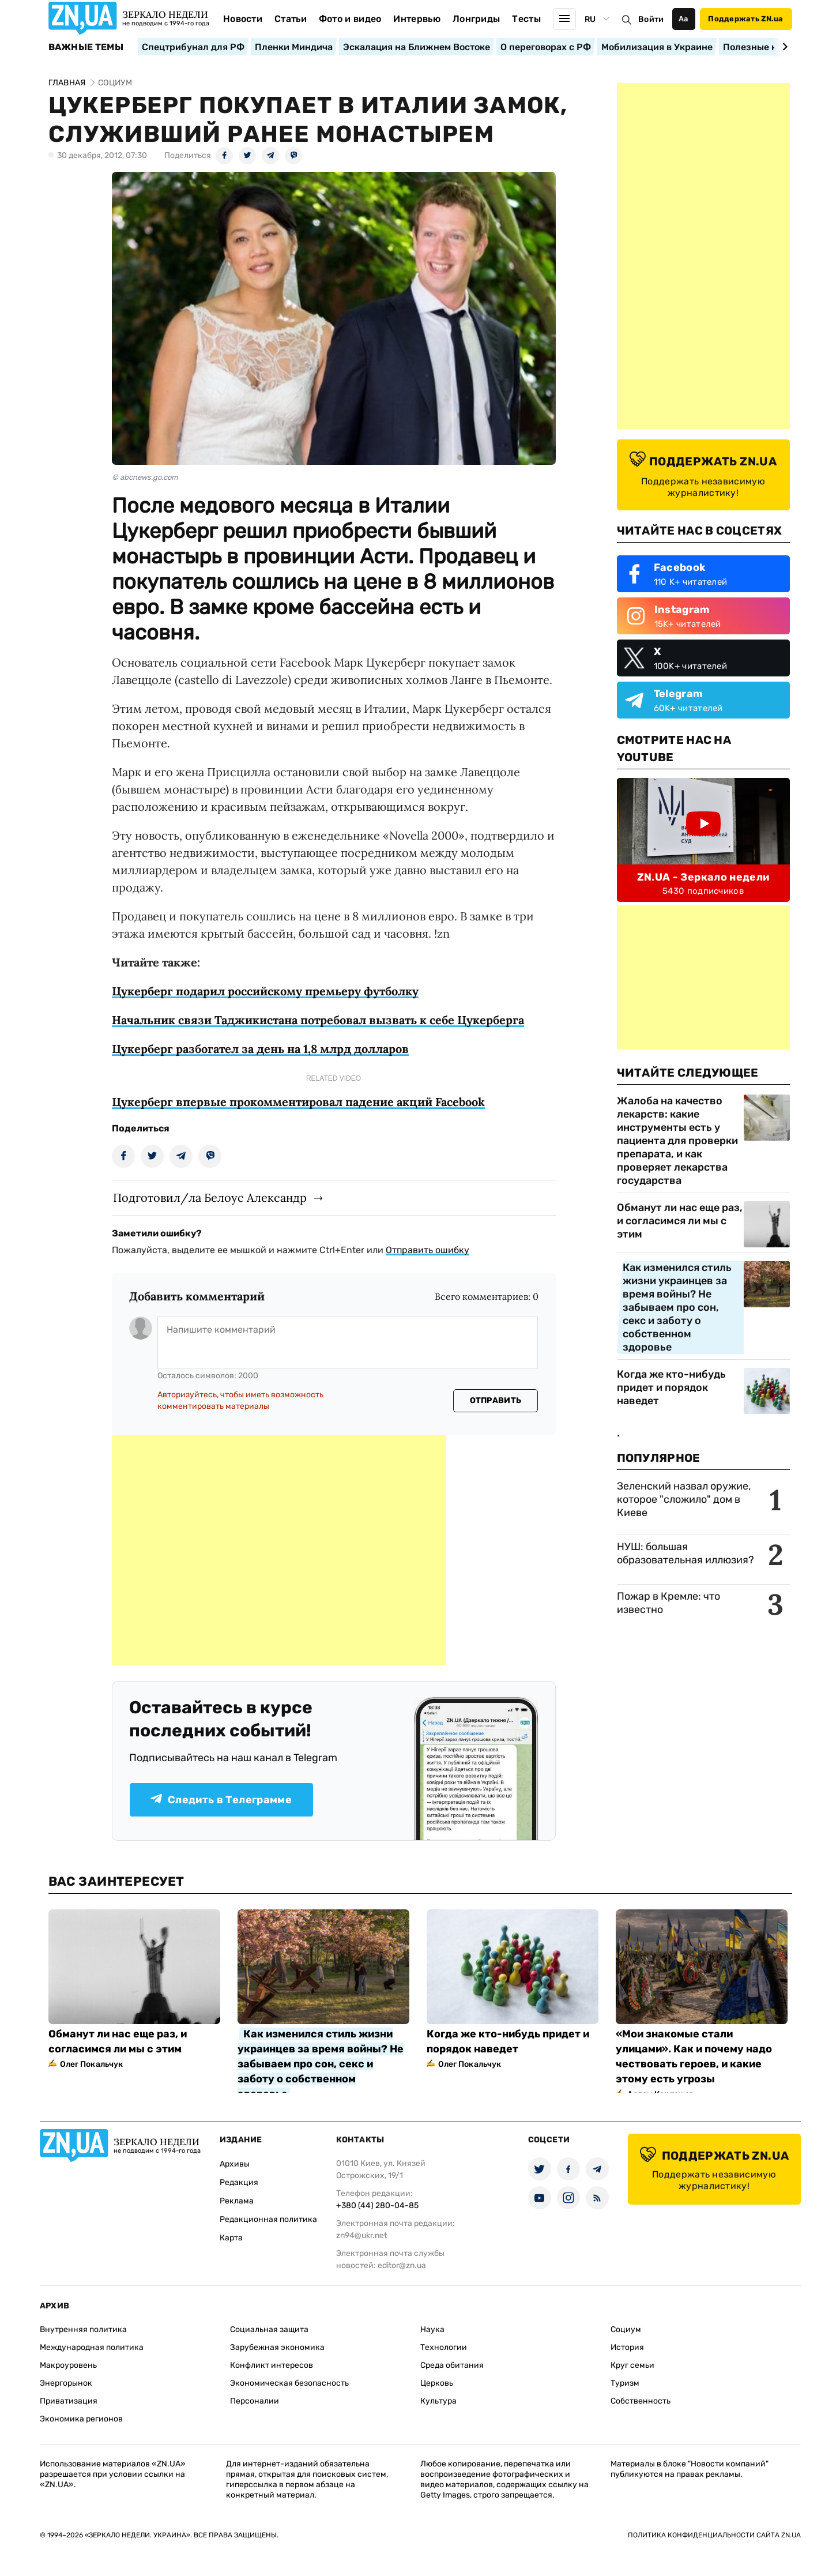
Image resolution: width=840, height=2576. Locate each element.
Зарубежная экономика (277, 2347)
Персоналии (254, 2401)
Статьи (290, 18)
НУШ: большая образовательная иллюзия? (685, 1553)
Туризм (625, 2383)
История (627, 2347)
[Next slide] (783, 47)
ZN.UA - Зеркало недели (703, 877)
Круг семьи (632, 2365)
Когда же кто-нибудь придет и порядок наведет (671, 1387)
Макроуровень (68, 2365)
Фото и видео (350, 18)
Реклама (237, 2201)
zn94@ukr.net (361, 2235)
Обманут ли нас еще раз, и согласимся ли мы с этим (680, 1220)
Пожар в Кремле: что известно (668, 1603)
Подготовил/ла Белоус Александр (210, 1197)
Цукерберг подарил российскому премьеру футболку (265, 991)
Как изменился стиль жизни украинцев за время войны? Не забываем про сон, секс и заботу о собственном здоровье (677, 1307)
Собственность (641, 2401)
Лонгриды (476, 18)
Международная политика (92, 2347)
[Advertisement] (279, 1550)
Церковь (436, 2383)
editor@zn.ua (402, 2265)
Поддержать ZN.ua (745, 18)
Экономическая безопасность (289, 2383)
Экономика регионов (81, 2419)
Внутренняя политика (83, 2329)
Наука (432, 2329)
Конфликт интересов (271, 2365)
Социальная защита (269, 2329)
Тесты (526, 18)
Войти (651, 19)
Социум (626, 2329)
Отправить (496, 1400)
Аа (683, 18)
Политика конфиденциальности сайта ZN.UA (714, 2535)
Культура (438, 2401)
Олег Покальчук (91, 2064)
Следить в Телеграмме (221, 1799)
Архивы (235, 2164)
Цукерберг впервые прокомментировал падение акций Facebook (298, 1102)
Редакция (239, 2182)
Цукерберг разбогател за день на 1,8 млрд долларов (260, 1048)
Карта (231, 2238)
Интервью (416, 18)
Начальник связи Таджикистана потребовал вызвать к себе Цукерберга (318, 1020)
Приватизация (68, 2401)
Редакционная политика (268, 2219)
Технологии (443, 2347)
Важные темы (86, 47)
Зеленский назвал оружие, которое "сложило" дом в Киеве (684, 1499)
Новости (242, 18)
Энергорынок (66, 2383)
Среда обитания (452, 2365)
